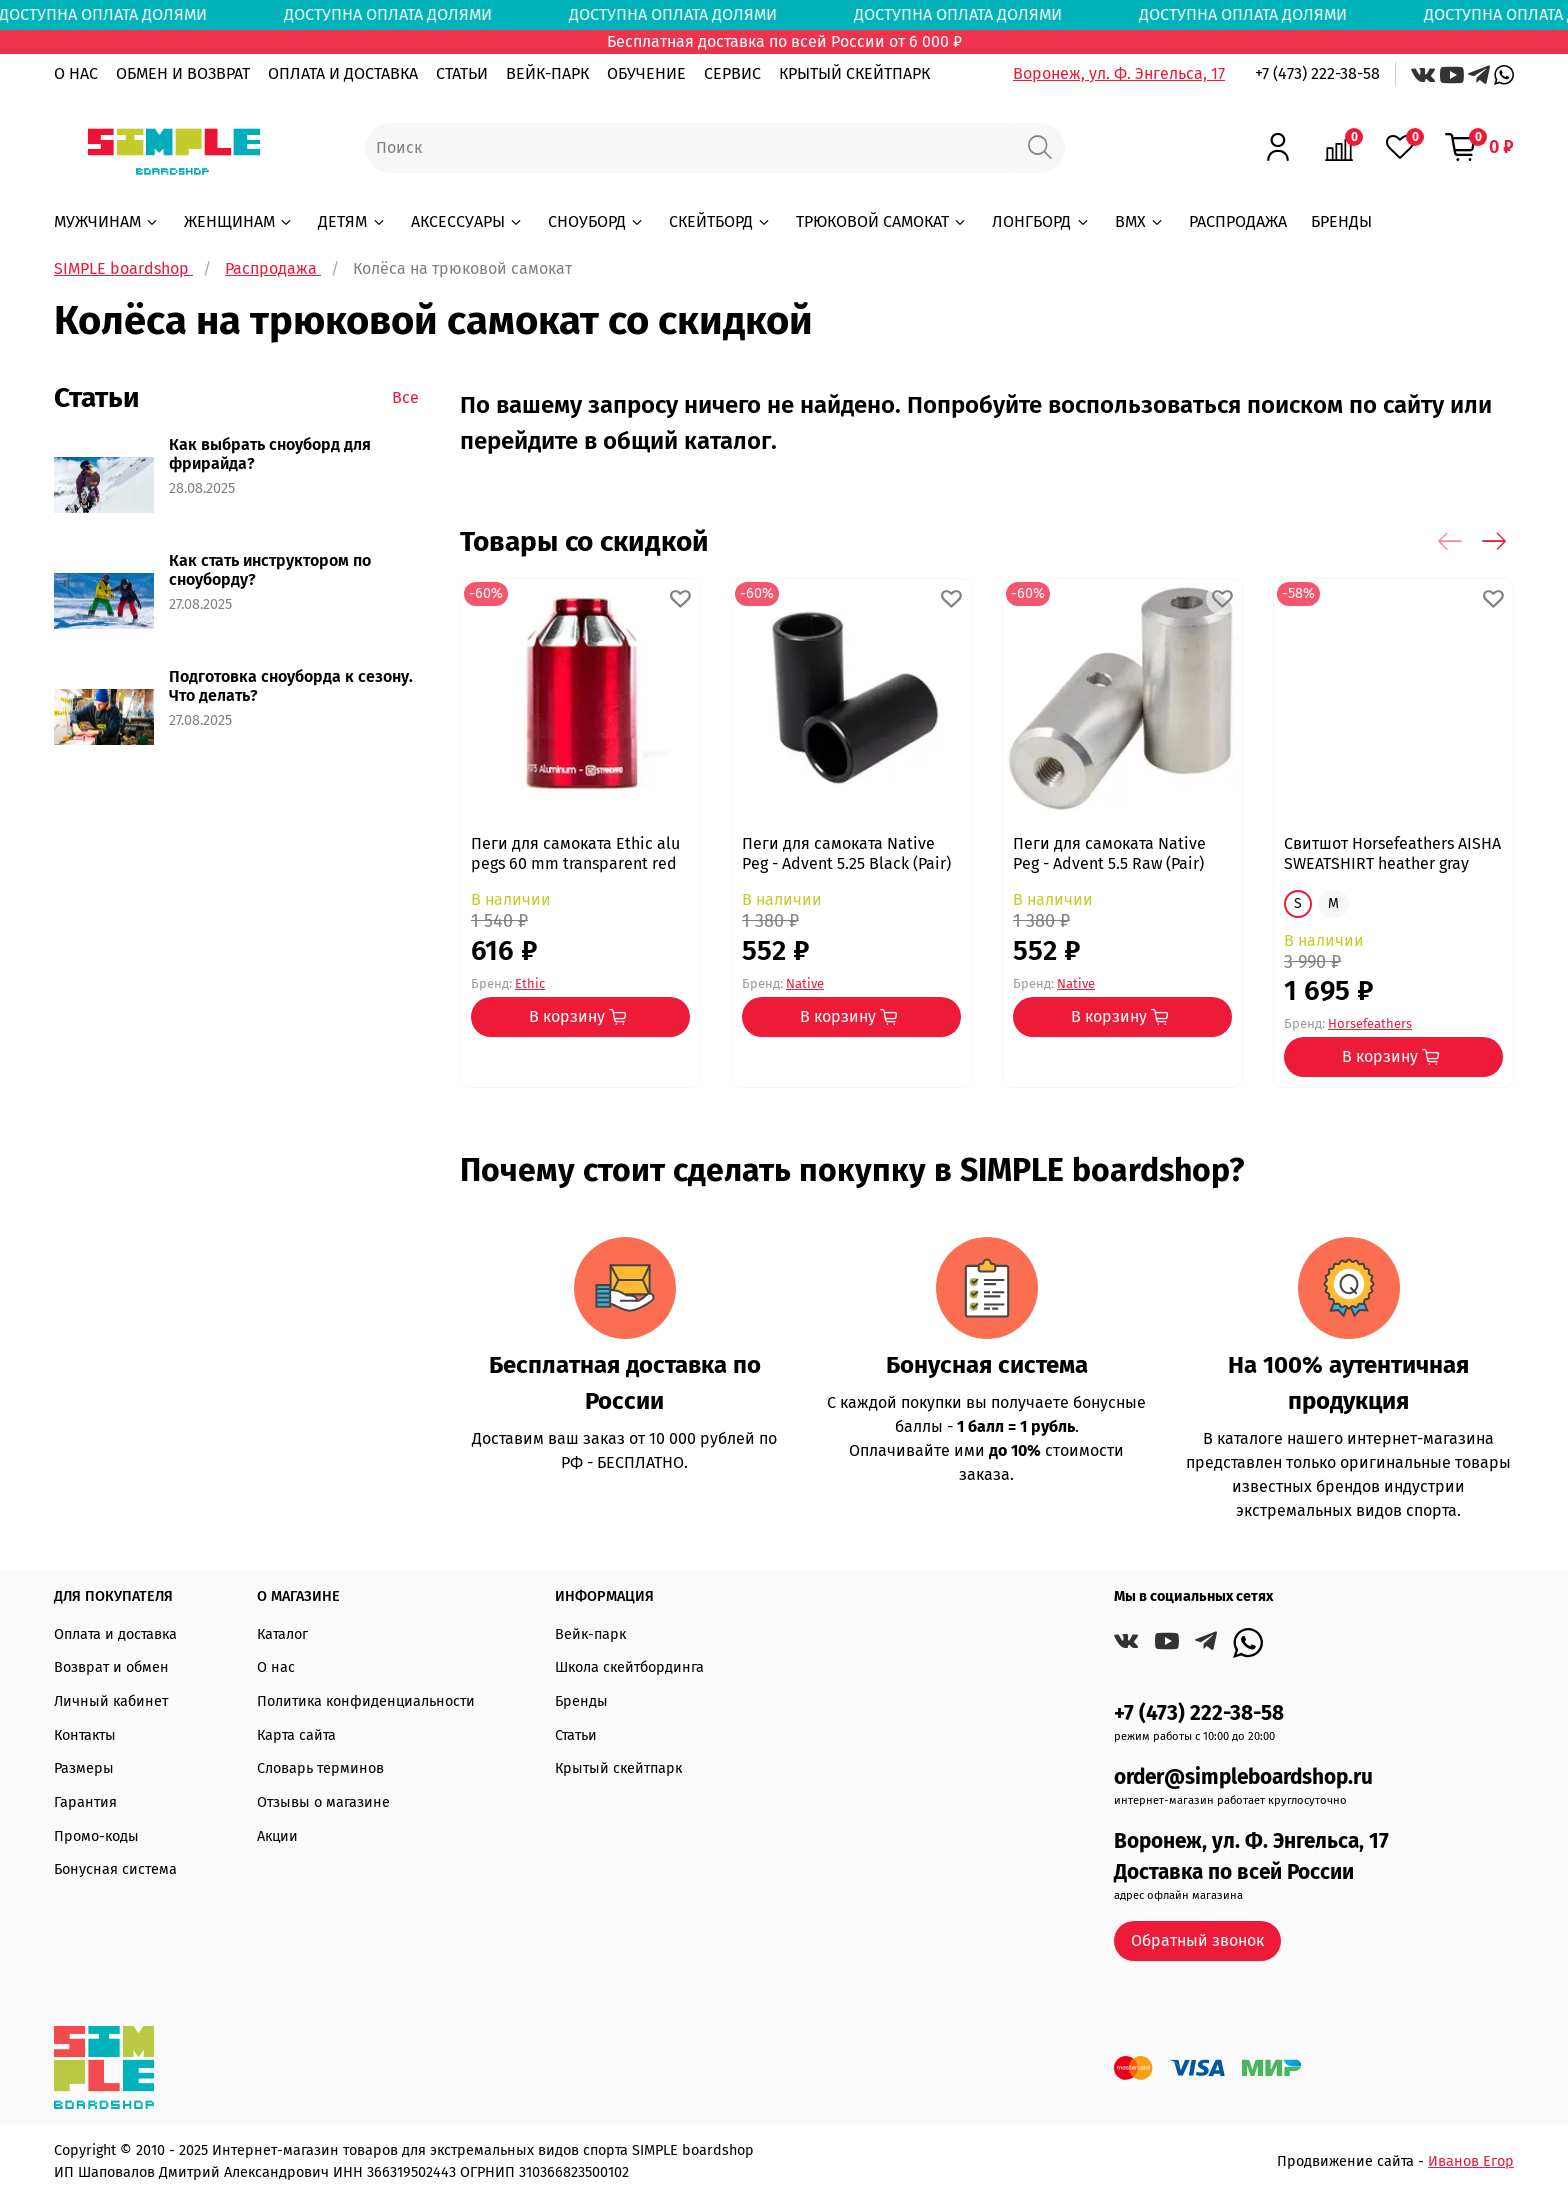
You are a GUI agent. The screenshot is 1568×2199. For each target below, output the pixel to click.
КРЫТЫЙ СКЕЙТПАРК (854, 73)
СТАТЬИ (462, 73)
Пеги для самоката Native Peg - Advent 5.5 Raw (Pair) (1109, 853)
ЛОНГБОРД (1041, 221)
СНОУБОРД (596, 221)
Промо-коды (96, 1836)
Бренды (581, 1701)
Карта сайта (296, 1735)
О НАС (76, 73)
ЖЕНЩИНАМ (239, 221)
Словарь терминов (320, 1768)
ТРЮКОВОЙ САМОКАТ (882, 221)
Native (805, 982)
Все (405, 397)
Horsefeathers (1370, 1023)
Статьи (576, 1735)
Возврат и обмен (111, 1667)
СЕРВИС (732, 73)
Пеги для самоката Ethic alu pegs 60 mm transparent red (575, 853)
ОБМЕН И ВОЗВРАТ (183, 73)
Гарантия (85, 1802)
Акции (277, 1836)
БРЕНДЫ (1341, 221)
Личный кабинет (111, 1701)
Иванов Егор (1471, 2161)
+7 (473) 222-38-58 (1317, 73)
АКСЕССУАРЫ (467, 221)
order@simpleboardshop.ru (1243, 1777)
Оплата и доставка (115, 1634)
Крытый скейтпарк (618, 1768)
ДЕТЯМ (352, 221)
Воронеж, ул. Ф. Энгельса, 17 (1119, 73)
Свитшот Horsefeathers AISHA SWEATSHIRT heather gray (1392, 853)
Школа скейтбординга (629, 1667)
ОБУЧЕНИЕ (646, 73)
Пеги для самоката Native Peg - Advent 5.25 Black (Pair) (846, 853)
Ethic (530, 982)
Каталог (282, 1634)
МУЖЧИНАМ (107, 221)
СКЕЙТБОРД (720, 221)
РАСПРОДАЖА (1238, 221)
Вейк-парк (590, 1634)
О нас (276, 1667)
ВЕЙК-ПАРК (547, 73)
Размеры (84, 1768)
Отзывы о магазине (323, 1802)
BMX (1140, 221)
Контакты (85, 1735)
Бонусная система (115, 1869)
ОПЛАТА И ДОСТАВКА (343, 73)
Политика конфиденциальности (366, 1701)
